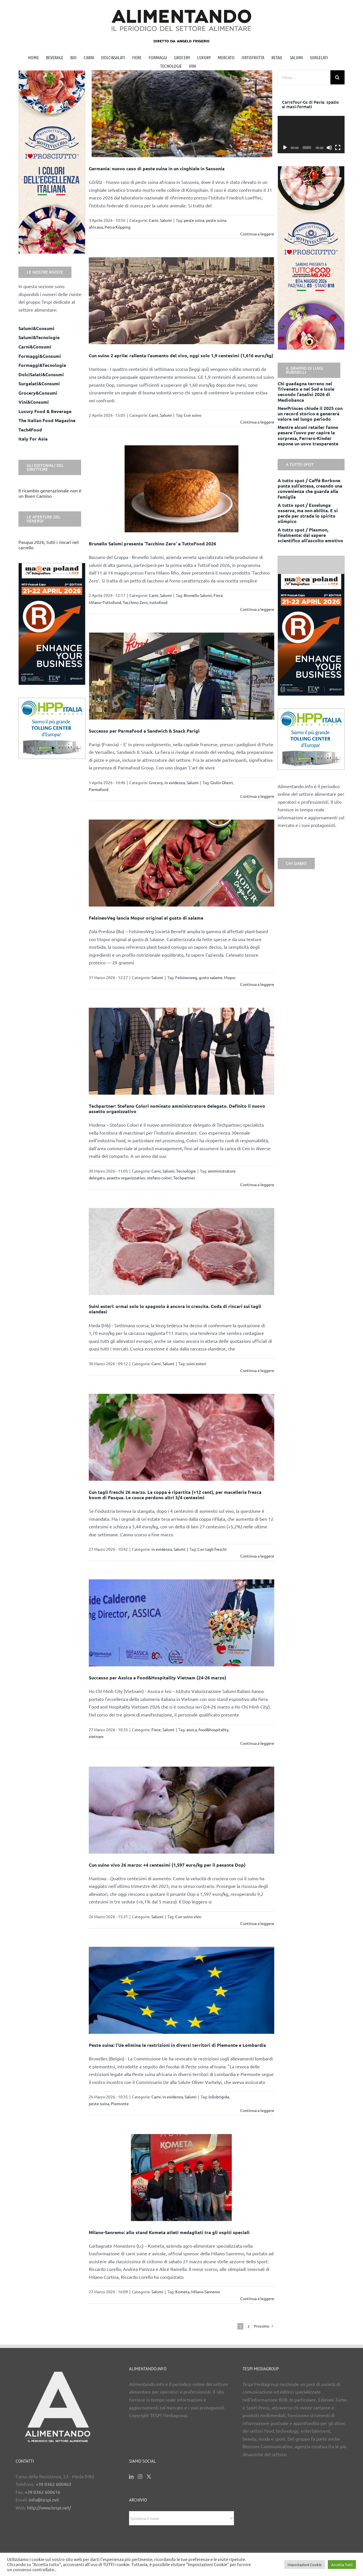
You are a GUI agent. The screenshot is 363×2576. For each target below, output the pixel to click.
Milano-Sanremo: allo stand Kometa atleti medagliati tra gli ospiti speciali (169, 2232)
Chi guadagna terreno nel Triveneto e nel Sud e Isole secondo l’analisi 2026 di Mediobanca (306, 391)
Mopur (230, 977)
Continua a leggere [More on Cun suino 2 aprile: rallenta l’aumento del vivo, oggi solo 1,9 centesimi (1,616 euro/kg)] (257, 421)
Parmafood (98, 789)
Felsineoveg (186, 977)
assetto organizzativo (126, 1177)
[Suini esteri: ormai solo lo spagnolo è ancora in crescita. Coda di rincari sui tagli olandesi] (182, 1251)
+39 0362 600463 (53, 2484)
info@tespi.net (44, 2499)
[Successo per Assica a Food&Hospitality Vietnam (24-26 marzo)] (182, 1622)
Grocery (156, 782)
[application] (311, 135)
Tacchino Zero (135, 602)
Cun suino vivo (188, 1916)
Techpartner (184, 1177)
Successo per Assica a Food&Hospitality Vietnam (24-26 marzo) (157, 1678)
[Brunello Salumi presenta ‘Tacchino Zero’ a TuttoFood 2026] (182, 488)
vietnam (96, 1736)
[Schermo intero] (338, 147)
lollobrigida (218, 2096)
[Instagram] (140, 2476)
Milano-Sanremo (205, 2291)
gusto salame (210, 977)
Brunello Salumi (198, 595)
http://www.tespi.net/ (49, 2507)
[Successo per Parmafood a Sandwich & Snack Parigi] (182, 676)
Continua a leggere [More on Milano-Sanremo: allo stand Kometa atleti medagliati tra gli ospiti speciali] (257, 2298)
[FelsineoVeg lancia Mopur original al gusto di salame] (182, 863)
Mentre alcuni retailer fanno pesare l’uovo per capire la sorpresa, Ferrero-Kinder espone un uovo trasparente (308, 435)
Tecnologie (186, 1170)
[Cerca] (337, 77)
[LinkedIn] (131, 2476)
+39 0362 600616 (42, 2492)
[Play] (285, 147)
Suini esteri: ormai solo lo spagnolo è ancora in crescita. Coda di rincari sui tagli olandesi (175, 1308)
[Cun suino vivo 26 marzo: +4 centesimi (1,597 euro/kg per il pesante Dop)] (182, 1810)
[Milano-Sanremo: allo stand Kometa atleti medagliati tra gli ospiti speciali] (182, 2177)
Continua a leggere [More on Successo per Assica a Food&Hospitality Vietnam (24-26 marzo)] (257, 1743)
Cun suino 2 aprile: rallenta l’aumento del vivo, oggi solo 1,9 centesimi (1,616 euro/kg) (181, 355)
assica (191, 1729)
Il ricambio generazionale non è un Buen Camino (49, 493)
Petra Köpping (117, 226)
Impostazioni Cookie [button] (305, 2564)
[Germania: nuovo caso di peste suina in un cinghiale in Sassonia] (182, 113)
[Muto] (329, 147)
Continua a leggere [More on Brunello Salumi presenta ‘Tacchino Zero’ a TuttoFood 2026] (257, 609)
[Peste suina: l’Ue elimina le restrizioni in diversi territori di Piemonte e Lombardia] (182, 1990)
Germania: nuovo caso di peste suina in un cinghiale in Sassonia (157, 168)
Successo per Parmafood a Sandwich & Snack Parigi (144, 731)
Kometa (182, 2291)
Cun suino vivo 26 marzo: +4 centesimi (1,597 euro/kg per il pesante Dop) (167, 1865)
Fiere (156, 1729)
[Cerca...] (304, 77)
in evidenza (174, 782)
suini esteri (196, 1363)
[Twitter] (149, 2476)
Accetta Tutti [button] (342, 2564)
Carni (153, 220)
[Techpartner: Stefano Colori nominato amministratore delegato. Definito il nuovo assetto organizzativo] (182, 1051)
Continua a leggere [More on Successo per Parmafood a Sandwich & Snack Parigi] (257, 796)
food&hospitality (214, 1729)
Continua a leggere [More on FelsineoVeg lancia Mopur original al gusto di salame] (257, 984)
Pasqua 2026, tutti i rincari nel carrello (48, 544)
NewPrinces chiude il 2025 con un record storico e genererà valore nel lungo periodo (310, 413)
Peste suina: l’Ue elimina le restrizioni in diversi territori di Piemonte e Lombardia (177, 2045)
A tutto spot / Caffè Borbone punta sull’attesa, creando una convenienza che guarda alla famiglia (310, 488)
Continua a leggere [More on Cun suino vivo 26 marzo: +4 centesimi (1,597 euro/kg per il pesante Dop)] (257, 1923)
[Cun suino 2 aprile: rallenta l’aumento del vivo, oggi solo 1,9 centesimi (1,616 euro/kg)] (182, 300)
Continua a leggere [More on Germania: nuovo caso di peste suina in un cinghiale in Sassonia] (257, 233)
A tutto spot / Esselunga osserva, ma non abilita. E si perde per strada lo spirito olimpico (308, 513)
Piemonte (120, 2103)
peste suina (194, 220)
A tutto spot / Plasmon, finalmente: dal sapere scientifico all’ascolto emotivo (310, 535)
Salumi (166, 220)
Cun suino (192, 415)
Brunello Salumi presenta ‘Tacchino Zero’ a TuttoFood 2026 (152, 543)
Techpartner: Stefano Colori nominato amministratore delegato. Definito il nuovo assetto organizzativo (177, 1108)
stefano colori (159, 1177)
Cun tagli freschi (212, 1549)
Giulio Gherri (221, 782)
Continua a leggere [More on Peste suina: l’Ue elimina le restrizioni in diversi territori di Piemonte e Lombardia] (257, 2110)
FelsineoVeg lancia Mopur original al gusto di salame (146, 918)
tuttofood (158, 602)
